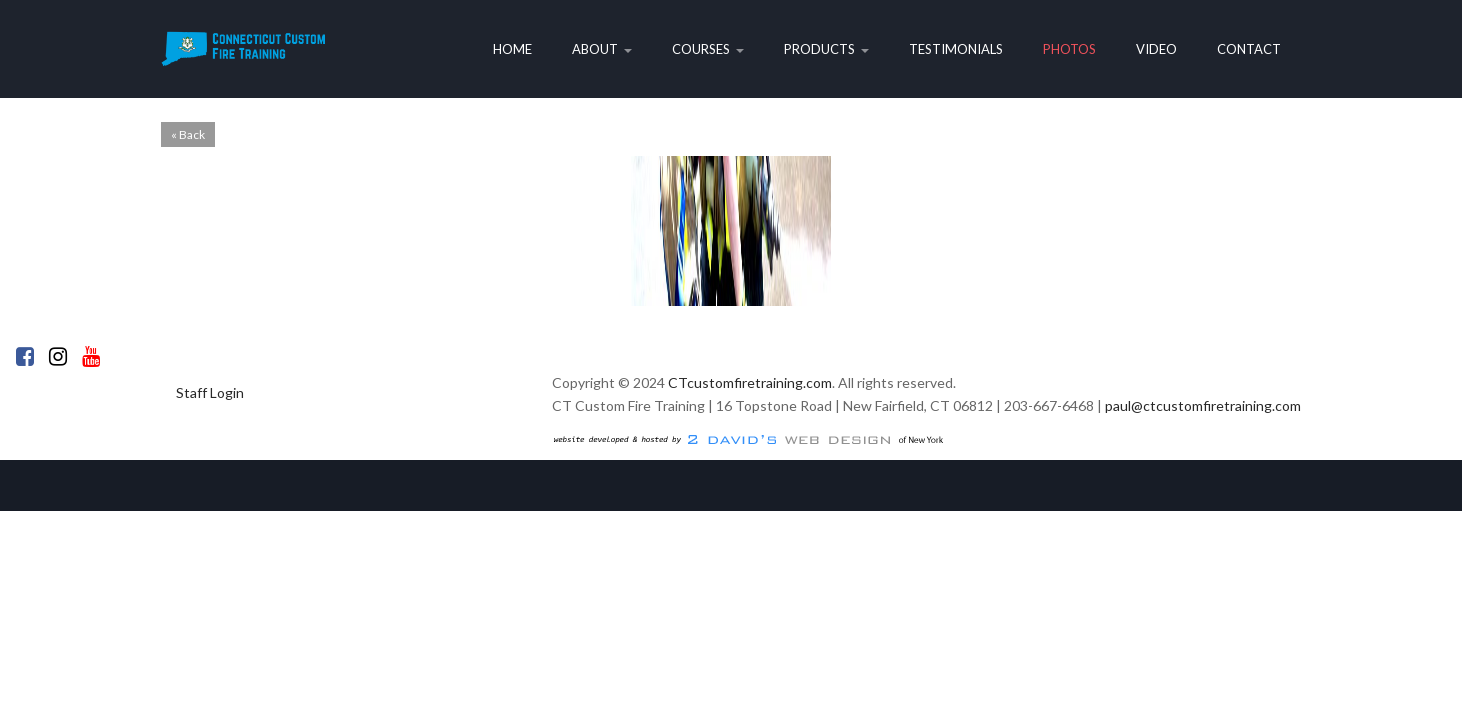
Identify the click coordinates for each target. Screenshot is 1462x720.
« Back (188, 134)
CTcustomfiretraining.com (750, 382)
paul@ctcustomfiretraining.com (1203, 405)
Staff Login (210, 392)
